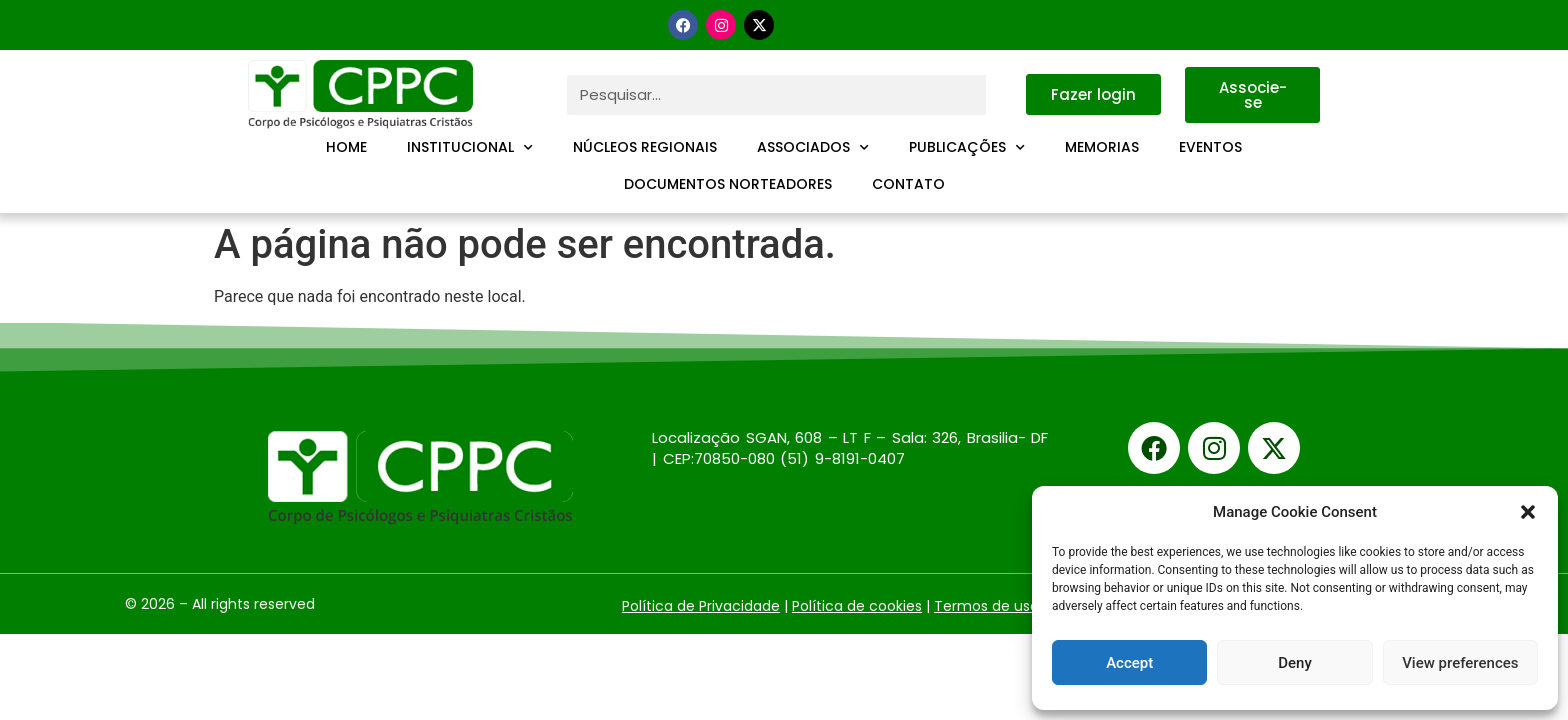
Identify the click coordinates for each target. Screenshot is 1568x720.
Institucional (470, 148)
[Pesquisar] (1006, 95)
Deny (1295, 663)
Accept (1129, 663)
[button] (1528, 512)
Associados (813, 148)
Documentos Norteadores (728, 184)
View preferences (1460, 663)
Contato (908, 184)
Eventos (1210, 147)
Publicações (967, 148)
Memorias (1102, 147)
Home (346, 147)
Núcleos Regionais (645, 147)
